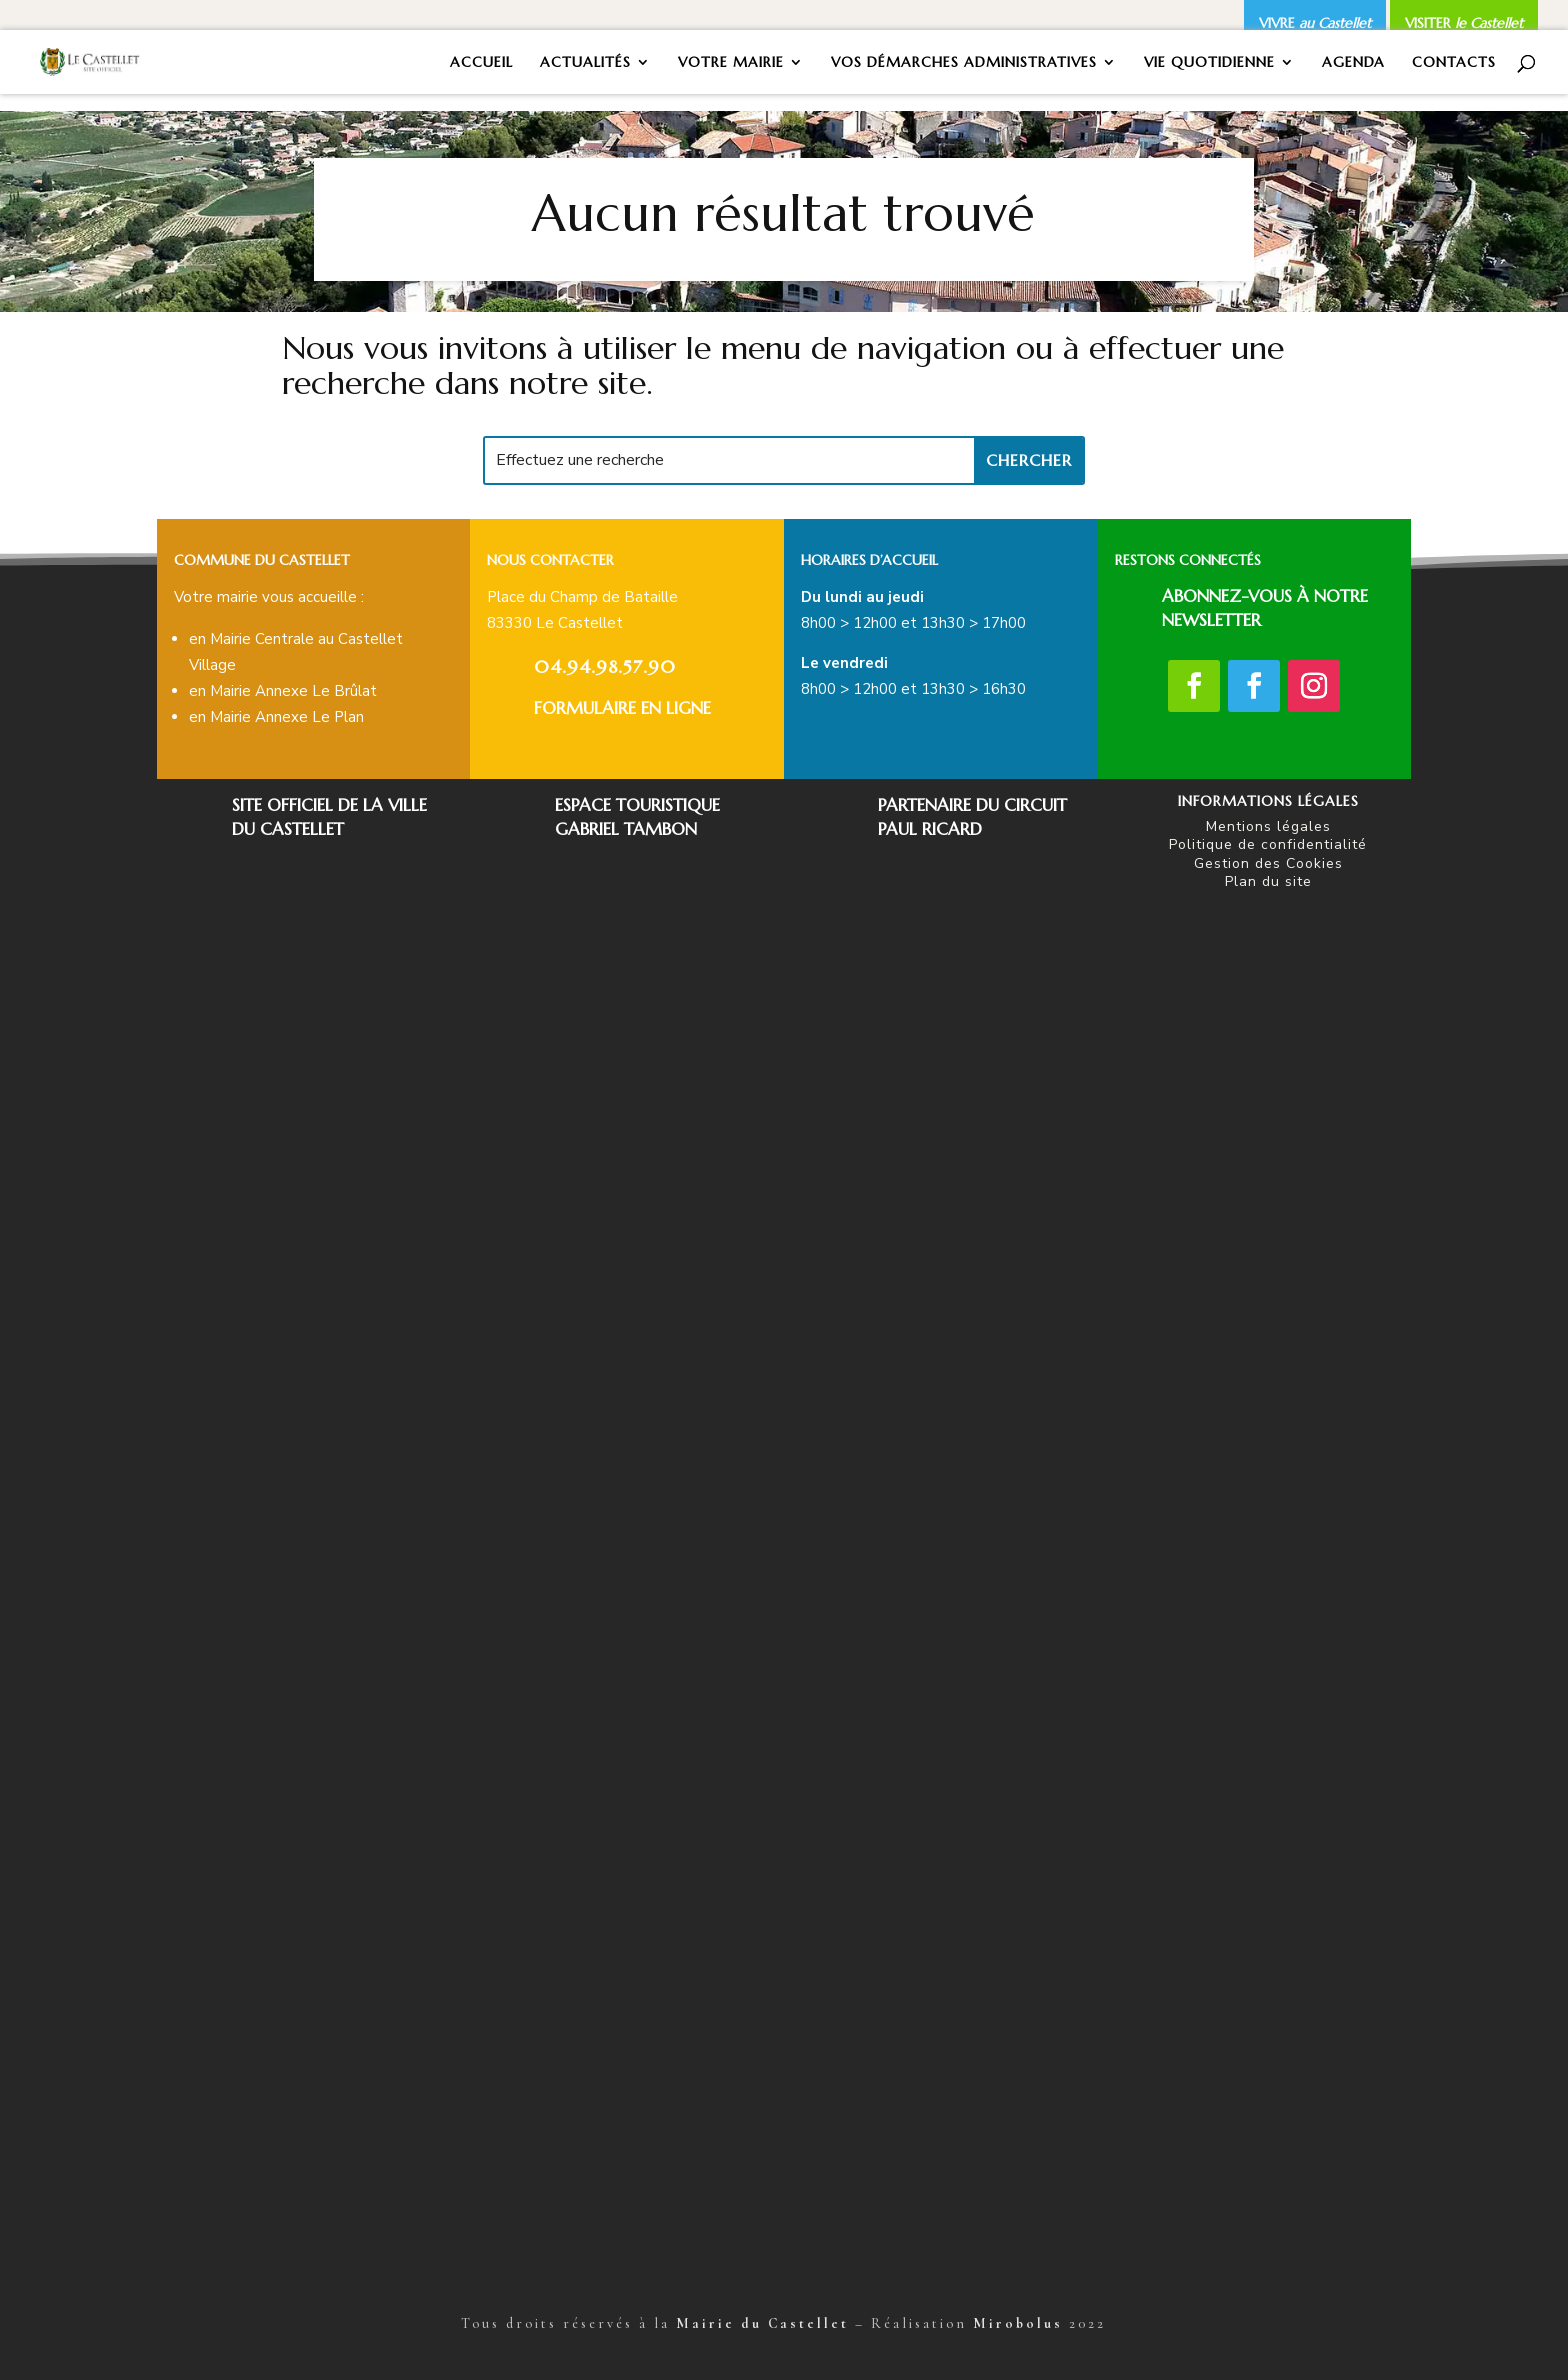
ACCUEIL (481, 63)
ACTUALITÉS (585, 63)
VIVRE (1315, 23)
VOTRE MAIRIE (731, 63)
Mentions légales (1268, 826)
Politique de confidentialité (1268, 844)
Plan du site (1268, 881)
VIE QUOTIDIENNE (1209, 63)
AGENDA (1353, 63)
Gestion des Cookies (1268, 863)
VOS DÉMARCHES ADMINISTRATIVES (964, 63)
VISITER (1464, 23)
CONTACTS (1454, 63)
